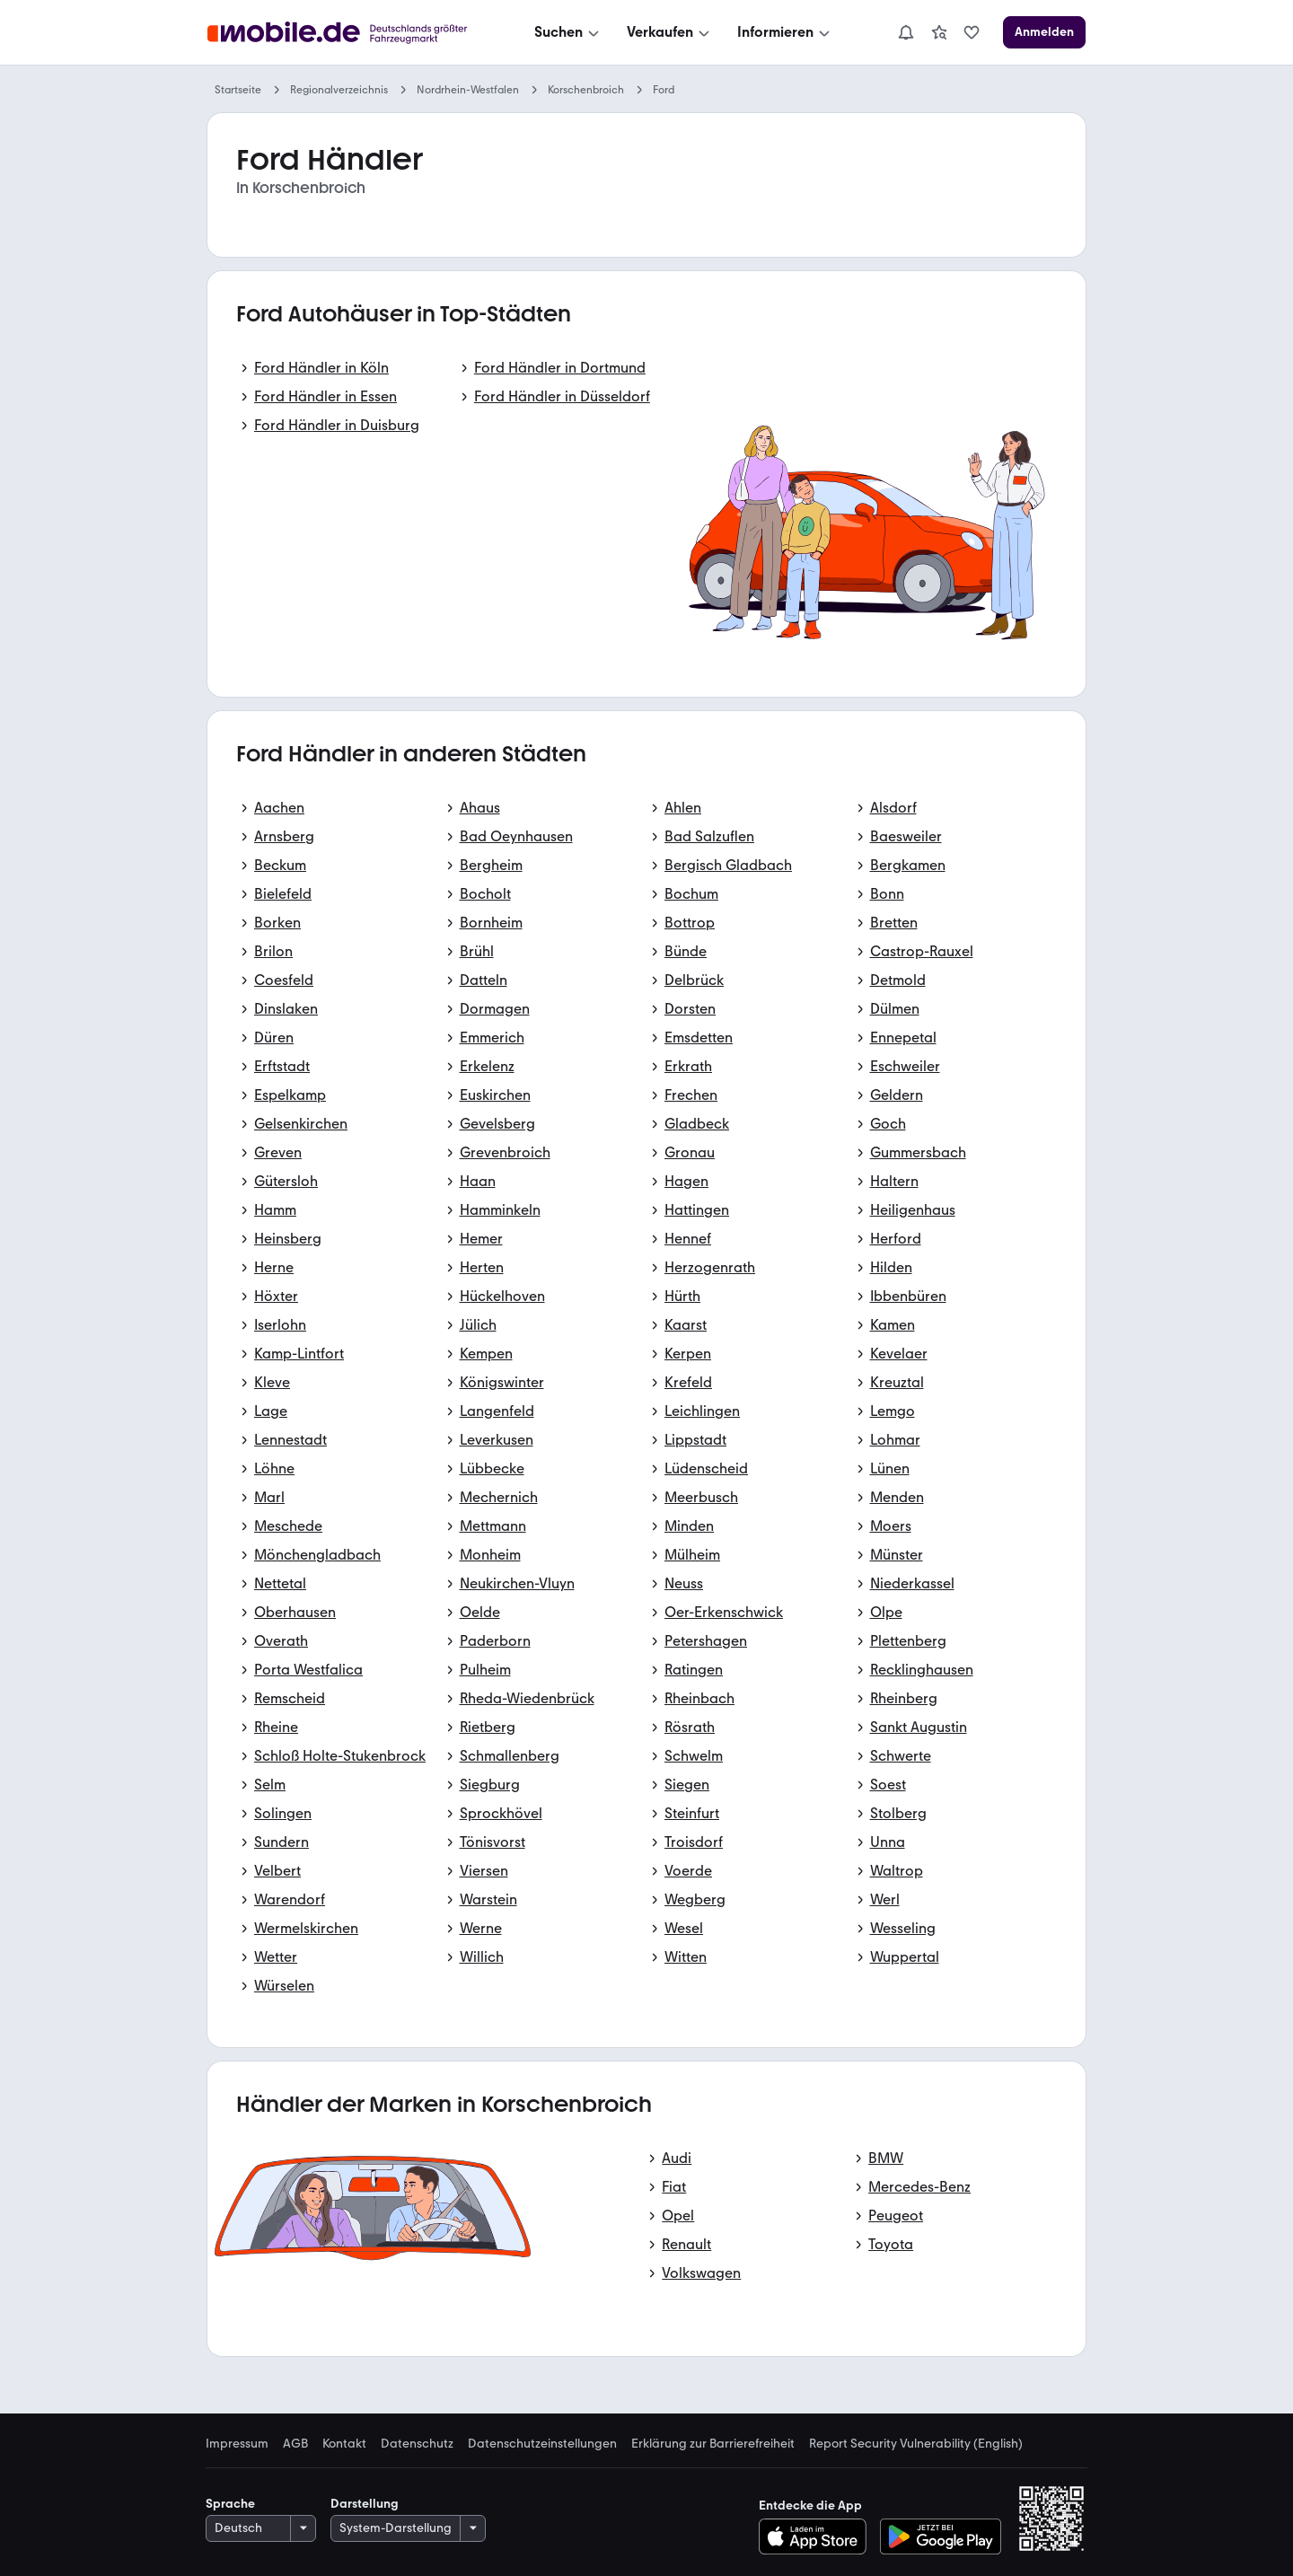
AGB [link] (295, 2444)
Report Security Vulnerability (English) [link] (916, 2444)
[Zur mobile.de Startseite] (342, 33)
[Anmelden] (1044, 32)
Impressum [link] (237, 2444)
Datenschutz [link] (417, 2444)
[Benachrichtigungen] (906, 32)
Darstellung (364, 2503)
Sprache (230, 2503)
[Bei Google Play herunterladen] (940, 2536)
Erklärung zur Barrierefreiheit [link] (713, 2444)
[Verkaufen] (670, 32)
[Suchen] (568, 32)
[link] (939, 32)
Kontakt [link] (344, 2444)
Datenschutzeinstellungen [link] (542, 2444)
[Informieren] (785, 32)
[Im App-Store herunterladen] (817, 2536)
